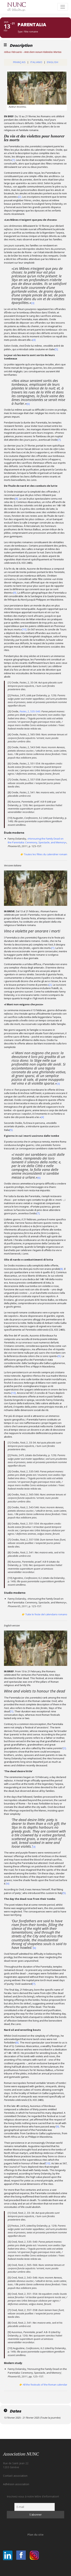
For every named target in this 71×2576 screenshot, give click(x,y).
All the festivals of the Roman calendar (45, 2384)
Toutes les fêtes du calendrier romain (45, 854)
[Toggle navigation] (62, 7)
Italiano (36, 62)
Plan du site (35, 2534)
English (52, 62)
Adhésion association (16, 2484)
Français (19, 62)
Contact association (15, 2475)
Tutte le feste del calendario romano (46, 1614)
